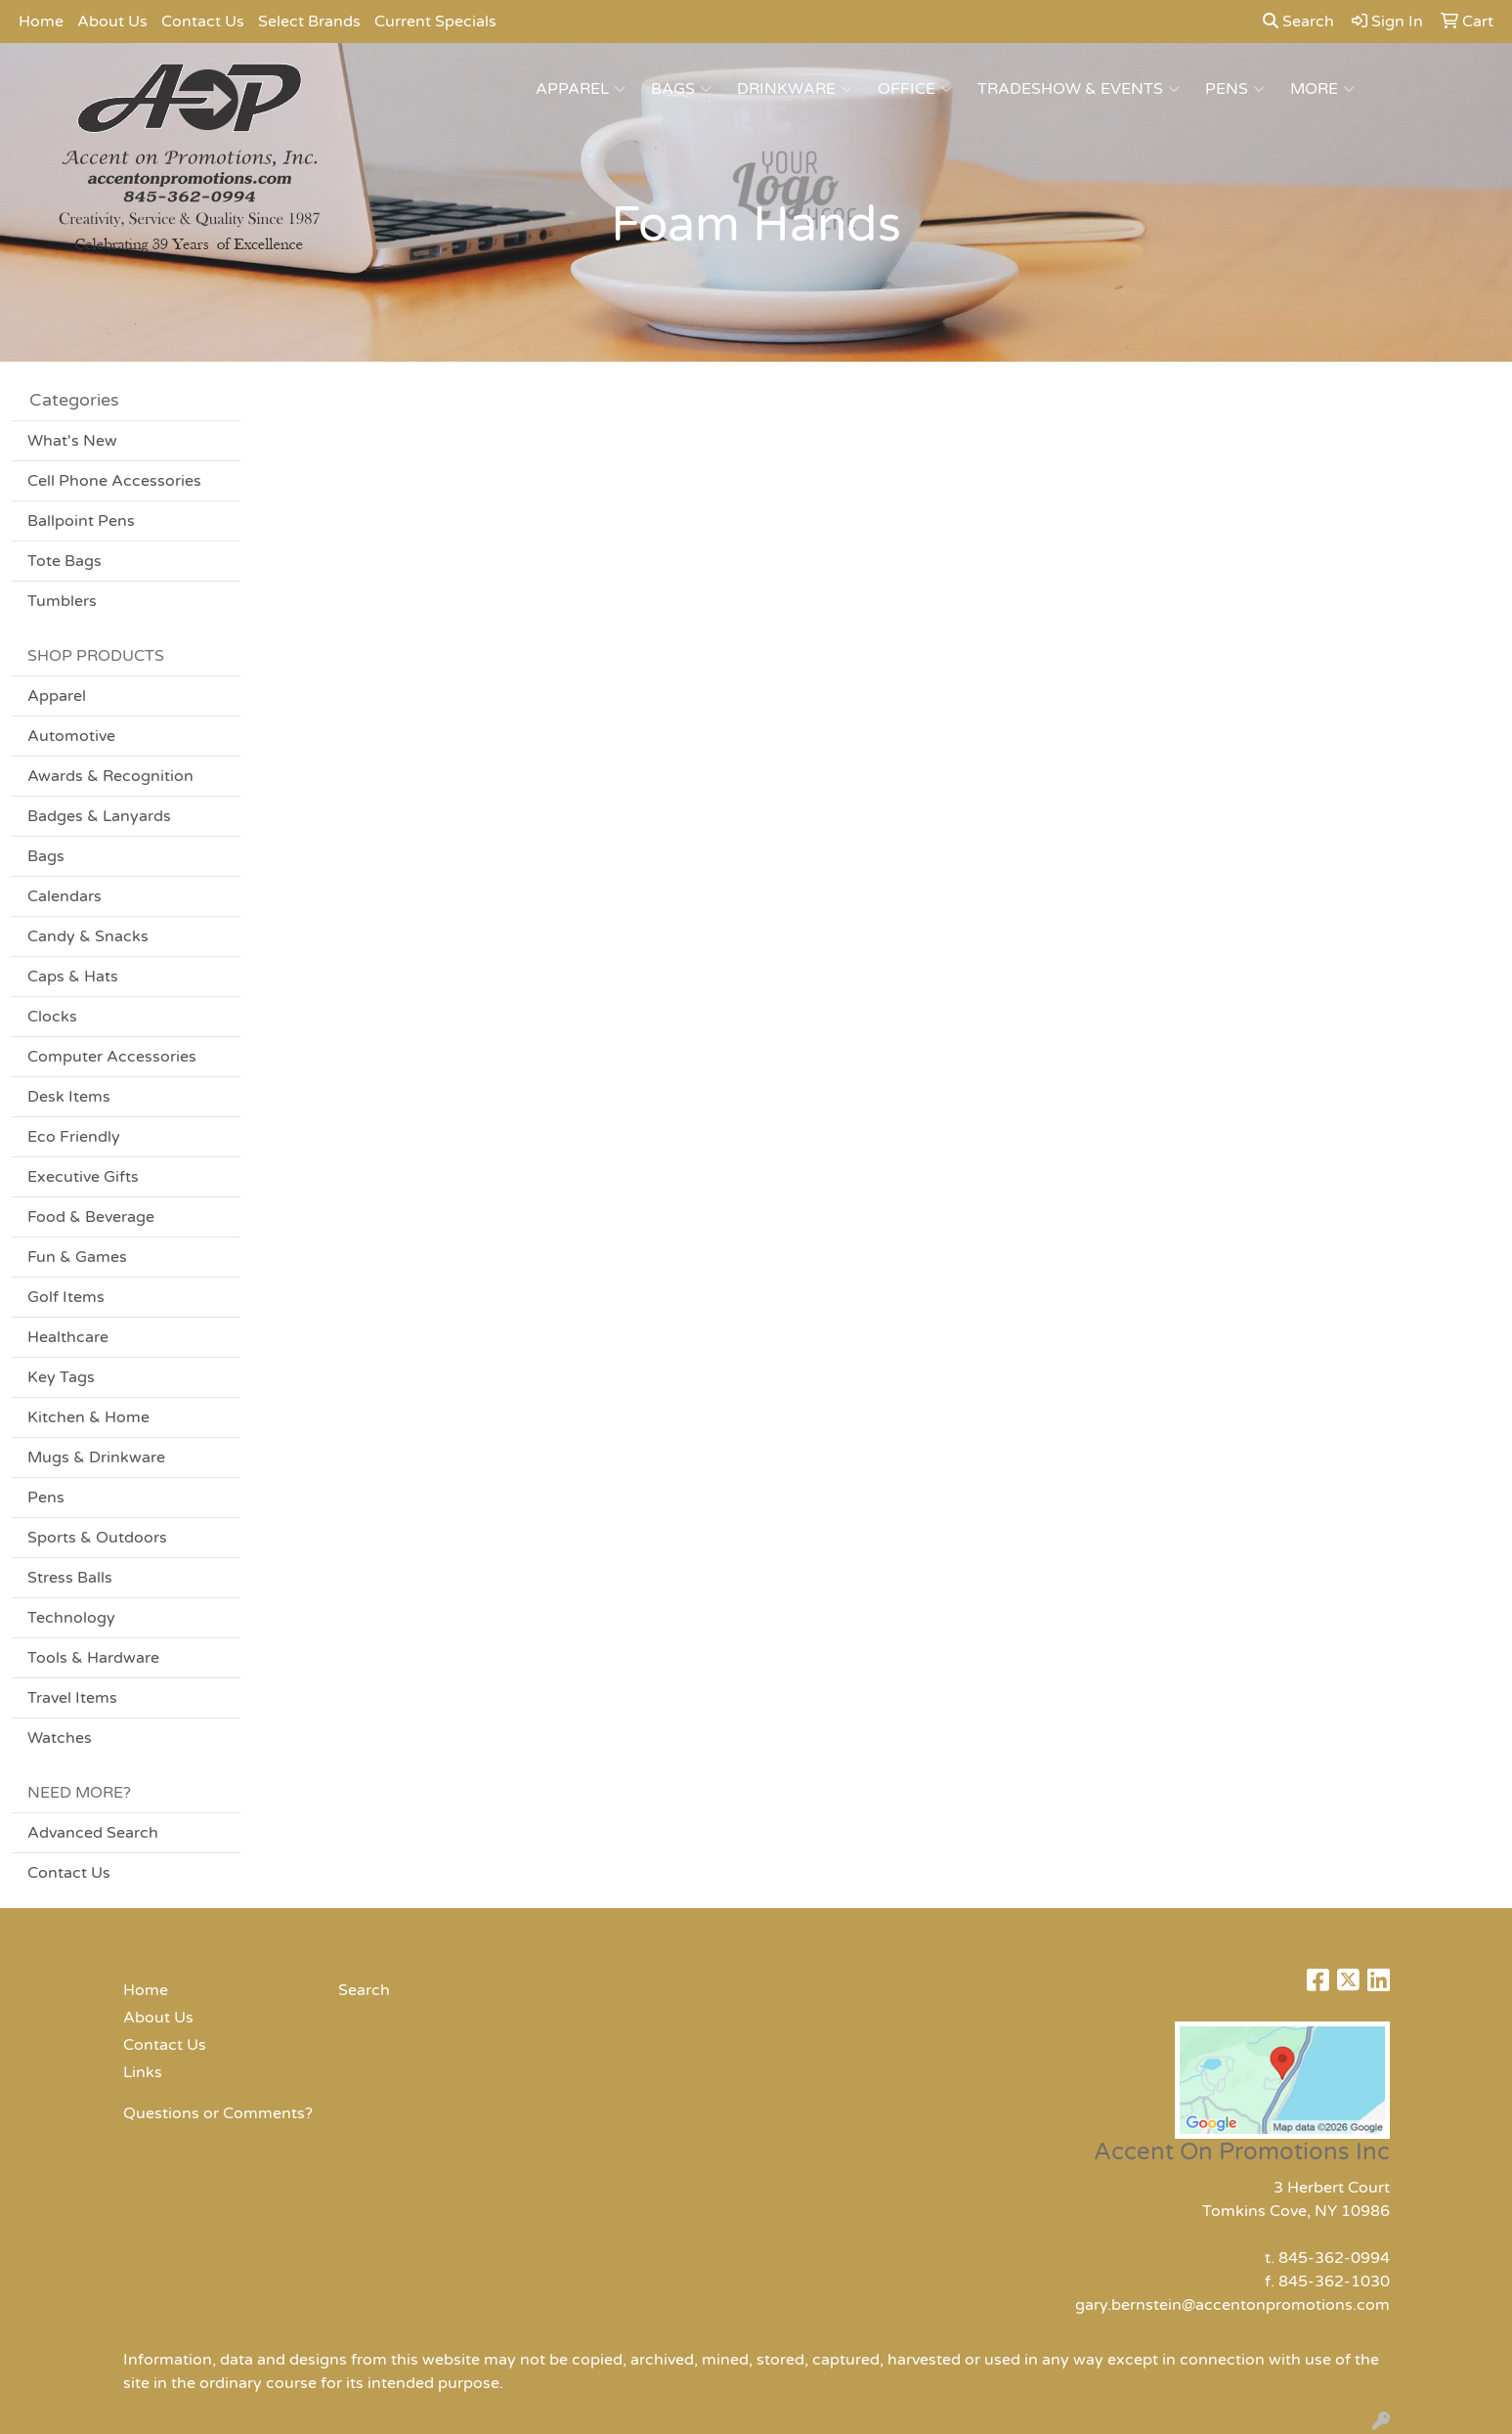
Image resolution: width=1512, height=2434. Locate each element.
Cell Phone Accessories (114, 481)
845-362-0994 (1334, 2258)
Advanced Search (92, 1833)
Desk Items (68, 1097)
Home (41, 21)
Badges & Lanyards (99, 816)
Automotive (71, 736)
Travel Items (72, 1698)
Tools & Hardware (93, 1658)
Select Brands (309, 21)
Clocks (52, 1016)
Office (915, 89)
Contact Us (202, 21)
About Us (112, 21)
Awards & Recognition (110, 776)
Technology (71, 1618)
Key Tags (61, 1377)
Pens (1235, 89)
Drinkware (794, 89)
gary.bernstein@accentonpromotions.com (1232, 2305)
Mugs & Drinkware (96, 1457)
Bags (681, 89)
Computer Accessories (111, 1056)
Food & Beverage (90, 1217)
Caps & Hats (72, 976)
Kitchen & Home (88, 1417)
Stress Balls (69, 1577)
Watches (59, 1738)
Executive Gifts (83, 1177)
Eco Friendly (73, 1137)
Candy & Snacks (88, 936)
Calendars (64, 896)
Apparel (581, 89)
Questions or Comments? (218, 2113)
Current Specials (435, 21)
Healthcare (67, 1337)
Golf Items (66, 1297)
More (1322, 89)
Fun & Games (77, 1257)
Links (142, 2072)
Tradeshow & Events (1078, 89)
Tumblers (62, 601)
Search (1298, 21)
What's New (72, 441)
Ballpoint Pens (81, 521)
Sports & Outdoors (97, 1537)
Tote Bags (64, 561)
